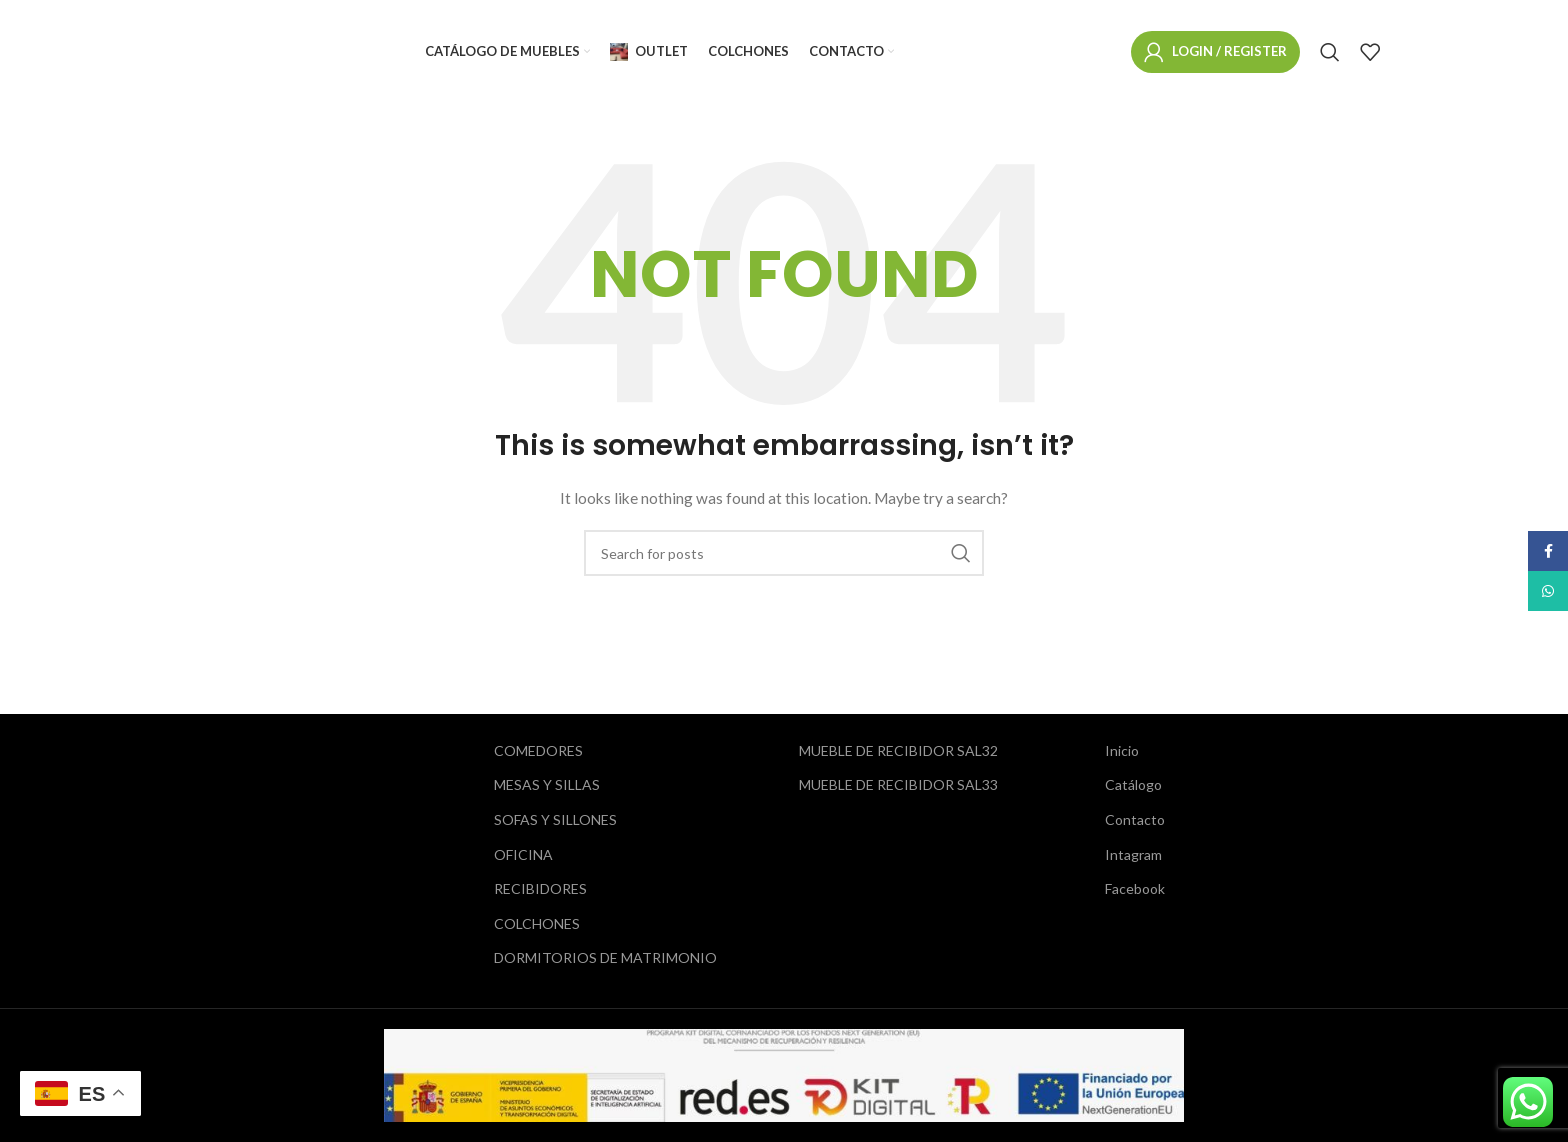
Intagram (1133, 854)
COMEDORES (538, 750)
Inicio (1122, 750)
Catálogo (1133, 784)
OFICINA (523, 854)
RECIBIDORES (540, 888)
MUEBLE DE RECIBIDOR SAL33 (898, 784)
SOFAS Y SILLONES (555, 819)
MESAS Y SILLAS (547, 784)
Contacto (1135, 819)
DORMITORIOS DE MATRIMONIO (605, 957)
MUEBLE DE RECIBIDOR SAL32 (898, 750)
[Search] (1330, 53)
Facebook (1135, 888)
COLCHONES (537, 923)
